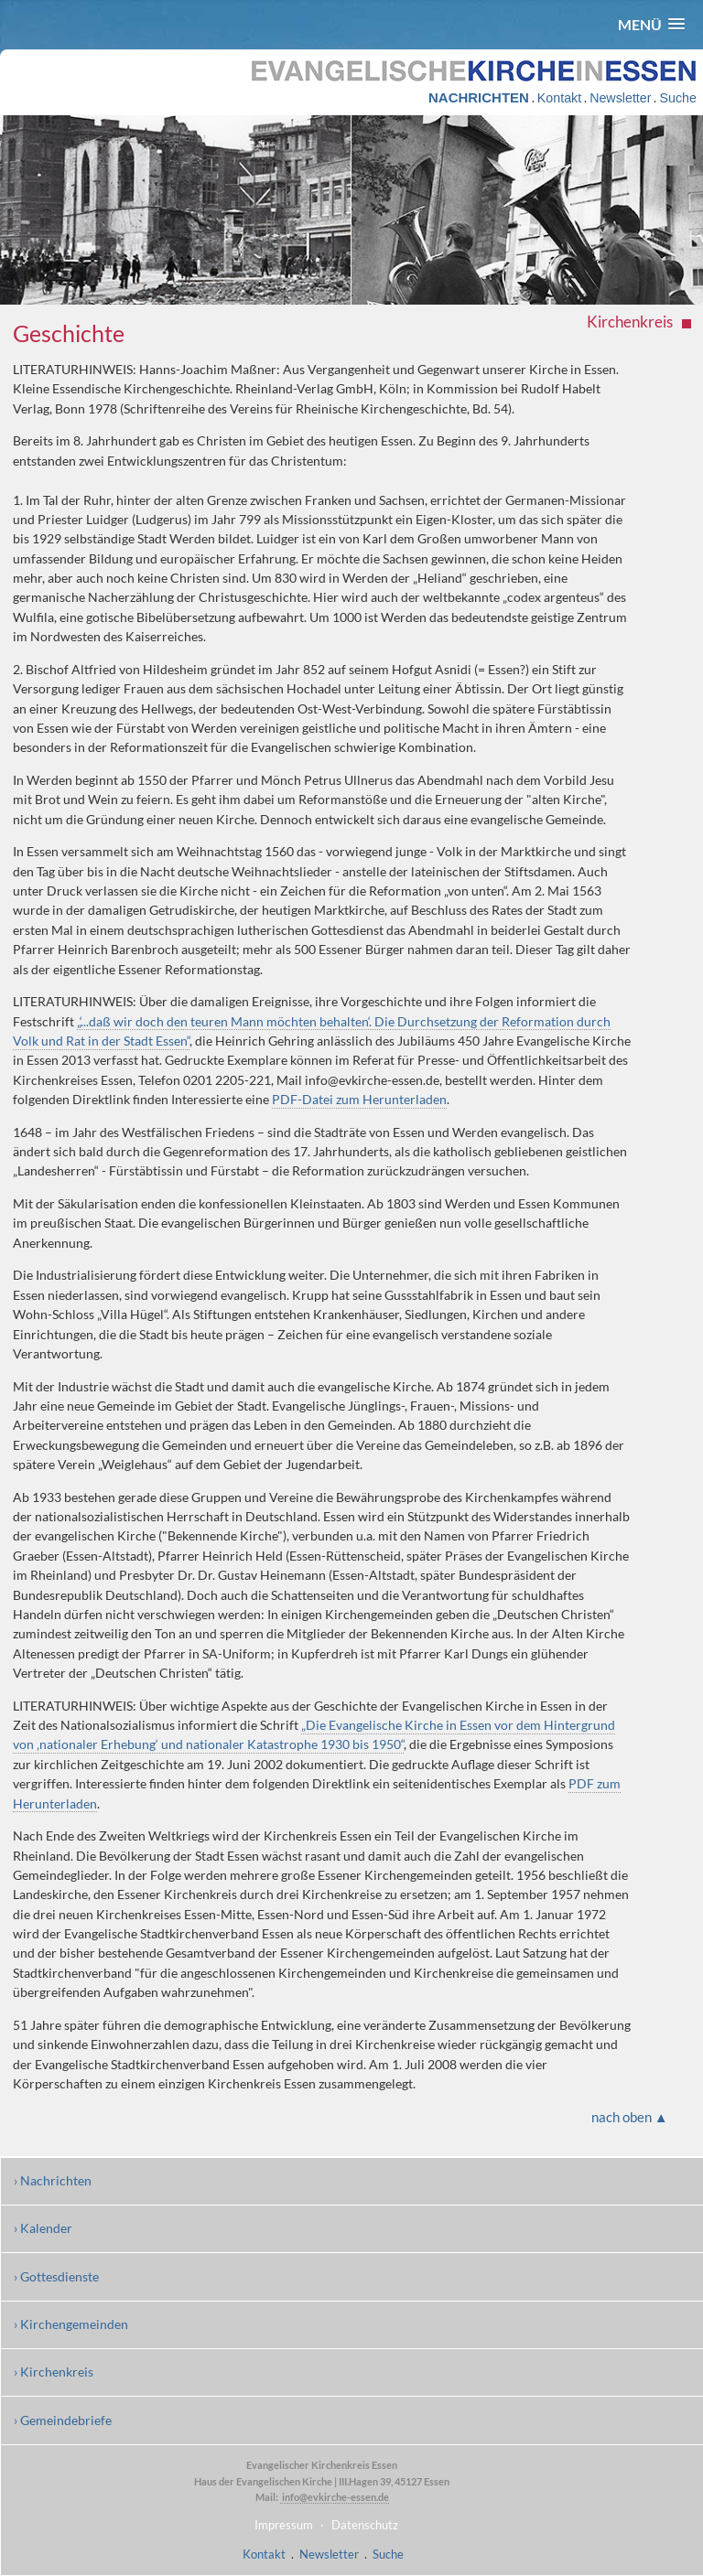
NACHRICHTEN (478, 97)
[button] (651, 24)
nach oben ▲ (629, 2117)
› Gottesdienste (56, 2276)
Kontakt (559, 98)
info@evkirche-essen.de (334, 2497)
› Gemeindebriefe (63, 2420)
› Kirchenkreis (53, 2371)
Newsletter (620, 98)
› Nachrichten (53, 2180)
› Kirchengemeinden (71, 2324)
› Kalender (43, 2228)
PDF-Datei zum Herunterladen (359, 1099)
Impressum (283, 2524)
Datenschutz (364, 2524)
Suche (677, 98)
